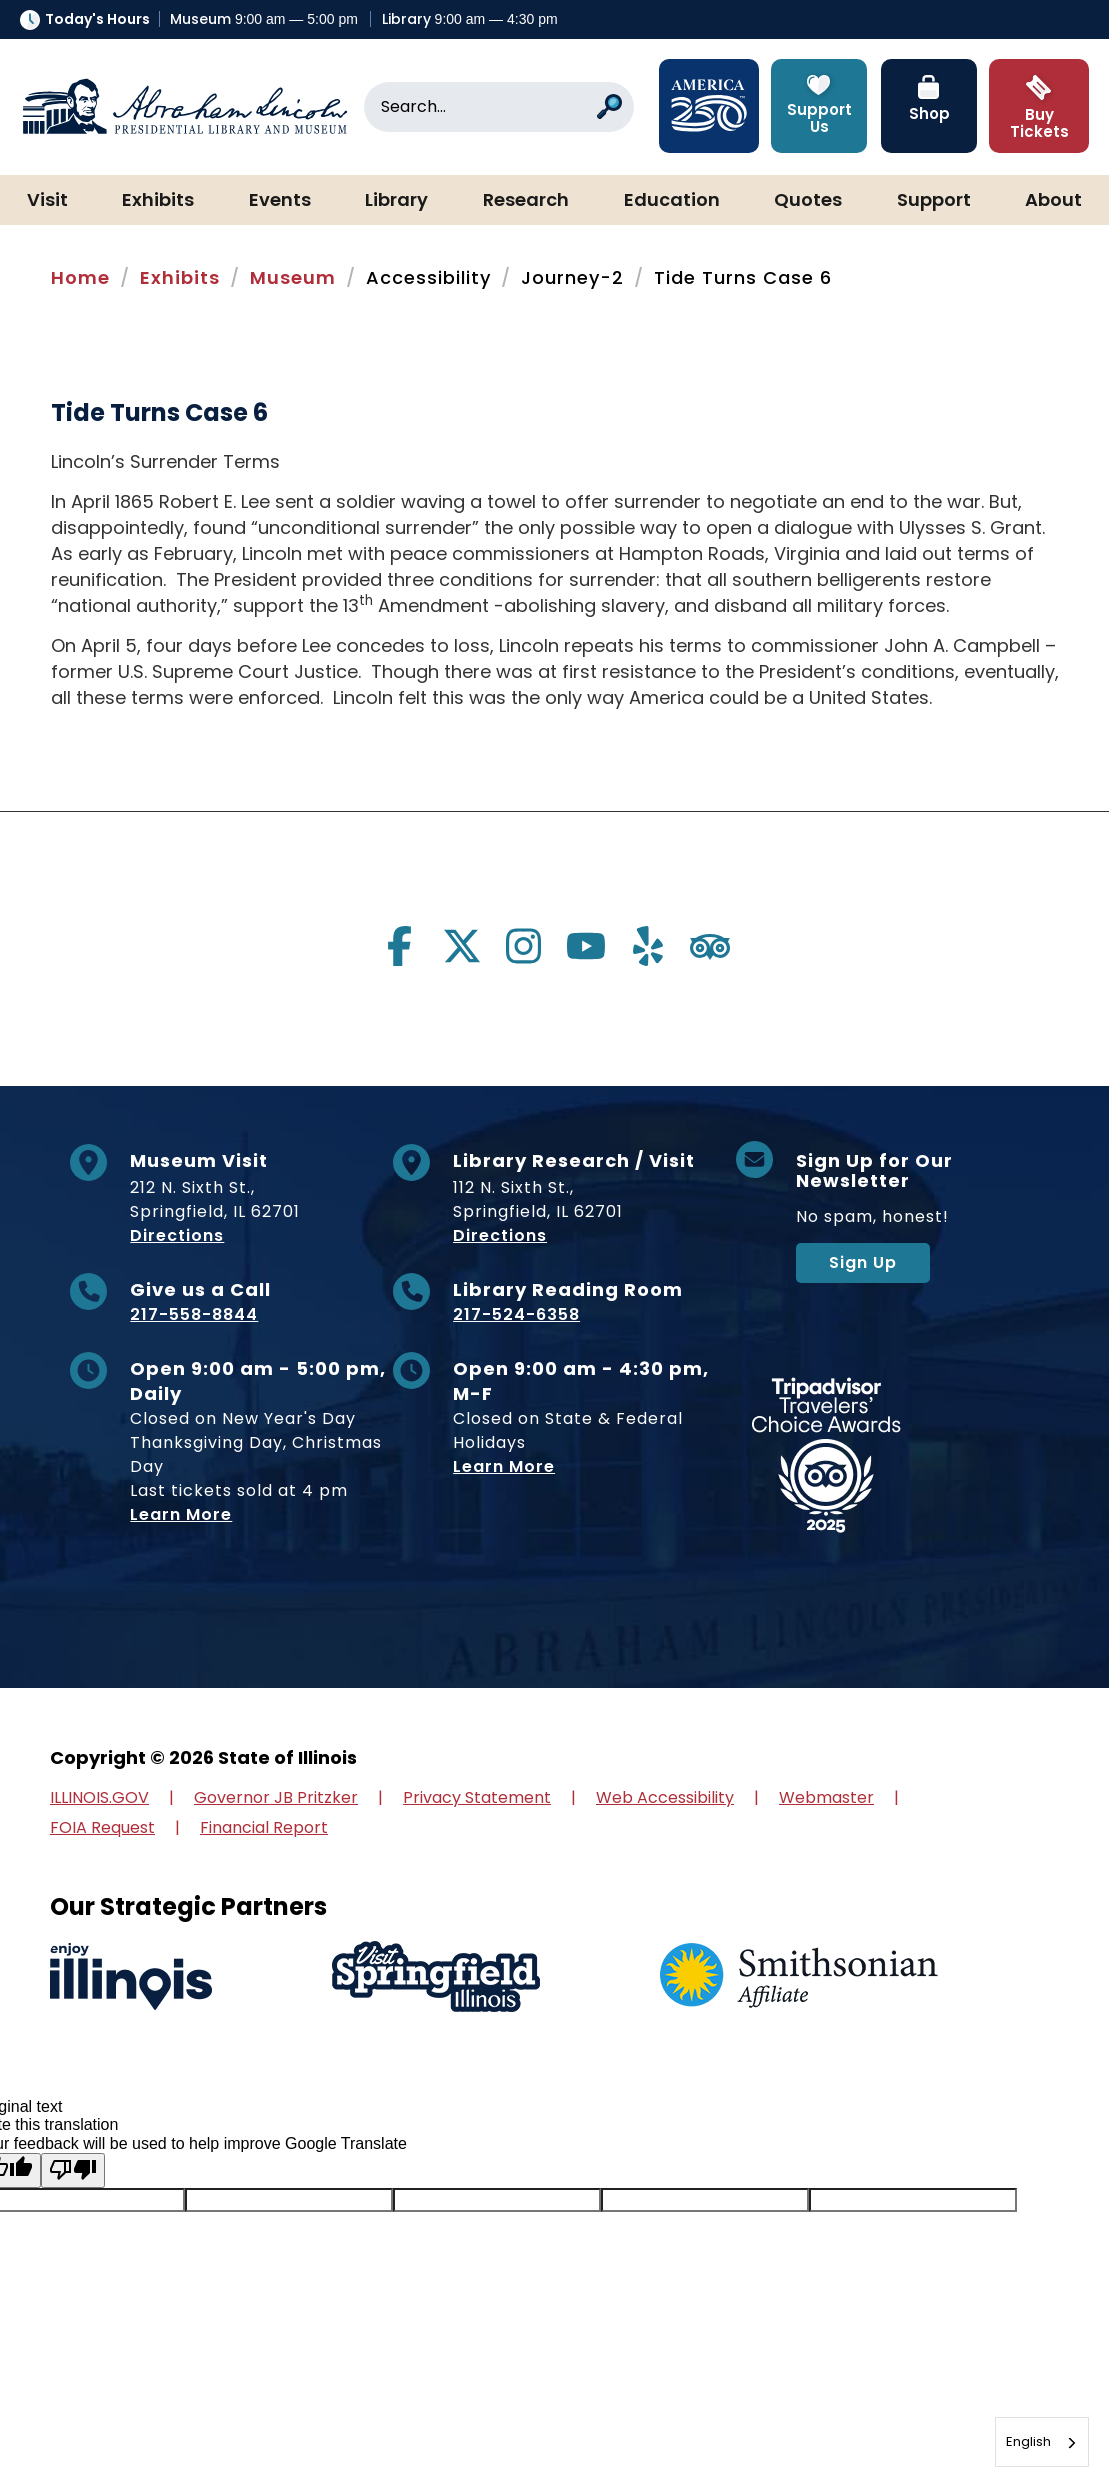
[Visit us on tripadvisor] (710, 946)
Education (672, 201)
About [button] (1053, 201)
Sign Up (863, 1262)
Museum (293, 277)
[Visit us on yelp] (648, 946)
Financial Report (264, 1827)
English (1028, 2441)
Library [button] (396, 201)
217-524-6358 (516, 1314)
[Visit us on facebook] (400, 946)
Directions (177, 1235)
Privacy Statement (477, 1797)
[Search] (499, 107)
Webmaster (826, 1797)
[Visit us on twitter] (462, 946)
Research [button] (526, 201)
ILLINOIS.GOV (99, 1797)
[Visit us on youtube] (586, 946)
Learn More (181, 1514)
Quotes (808, 201)
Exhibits (158, 201)
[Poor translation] (73, 2170)
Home (80, 277)
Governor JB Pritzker (276, 1797)
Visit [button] (47, 201)
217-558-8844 (194, 1314)
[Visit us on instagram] (524, 946)
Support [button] (934, 201)
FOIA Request (102, 1827)
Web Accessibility (665, 1797)
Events (280, 201)
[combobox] (1042, 2442)
